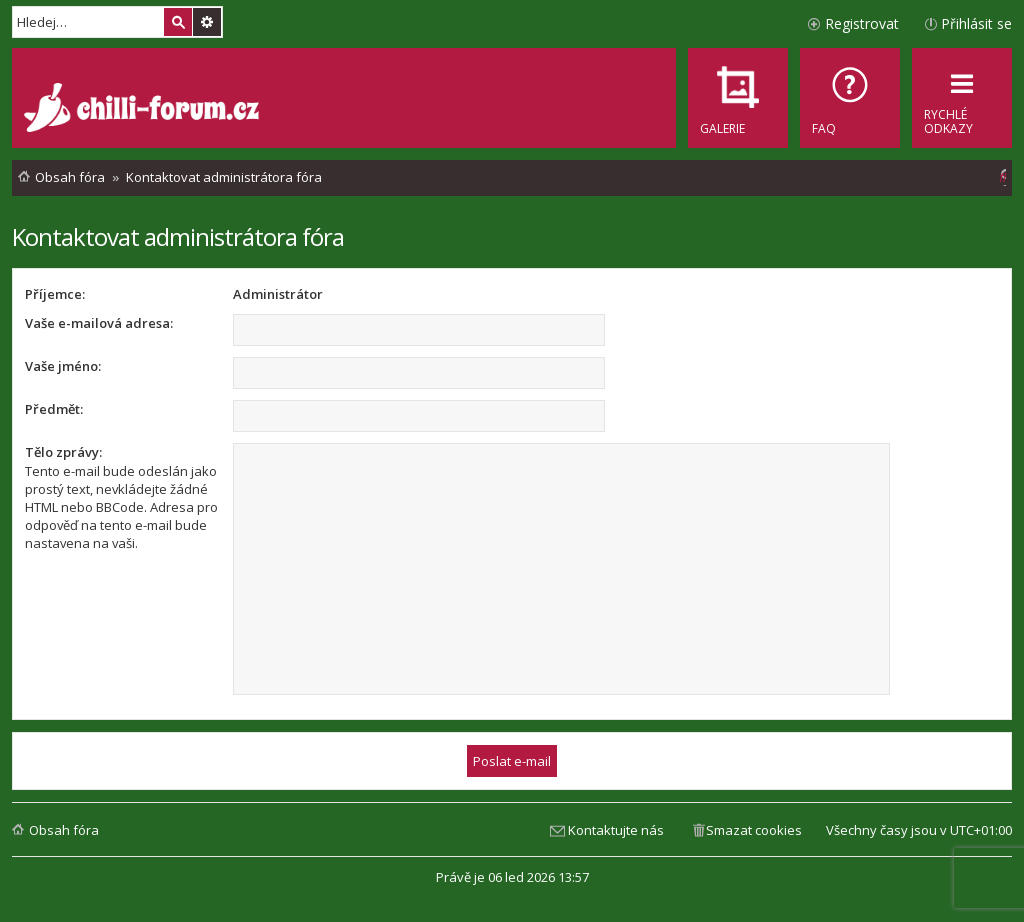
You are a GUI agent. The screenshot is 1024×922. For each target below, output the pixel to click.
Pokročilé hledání (207, 22)
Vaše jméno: (63, 366)
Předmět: (54, 409)
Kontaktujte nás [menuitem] (616, 830)
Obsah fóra (64, 830)
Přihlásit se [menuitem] (976, 23)
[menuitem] (850, 98)
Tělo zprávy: (63, 452)
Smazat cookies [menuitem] (754, 830)
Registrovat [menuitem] (862, 23)
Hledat (178, 22)
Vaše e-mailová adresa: (99, 323)
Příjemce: (55, 294)
